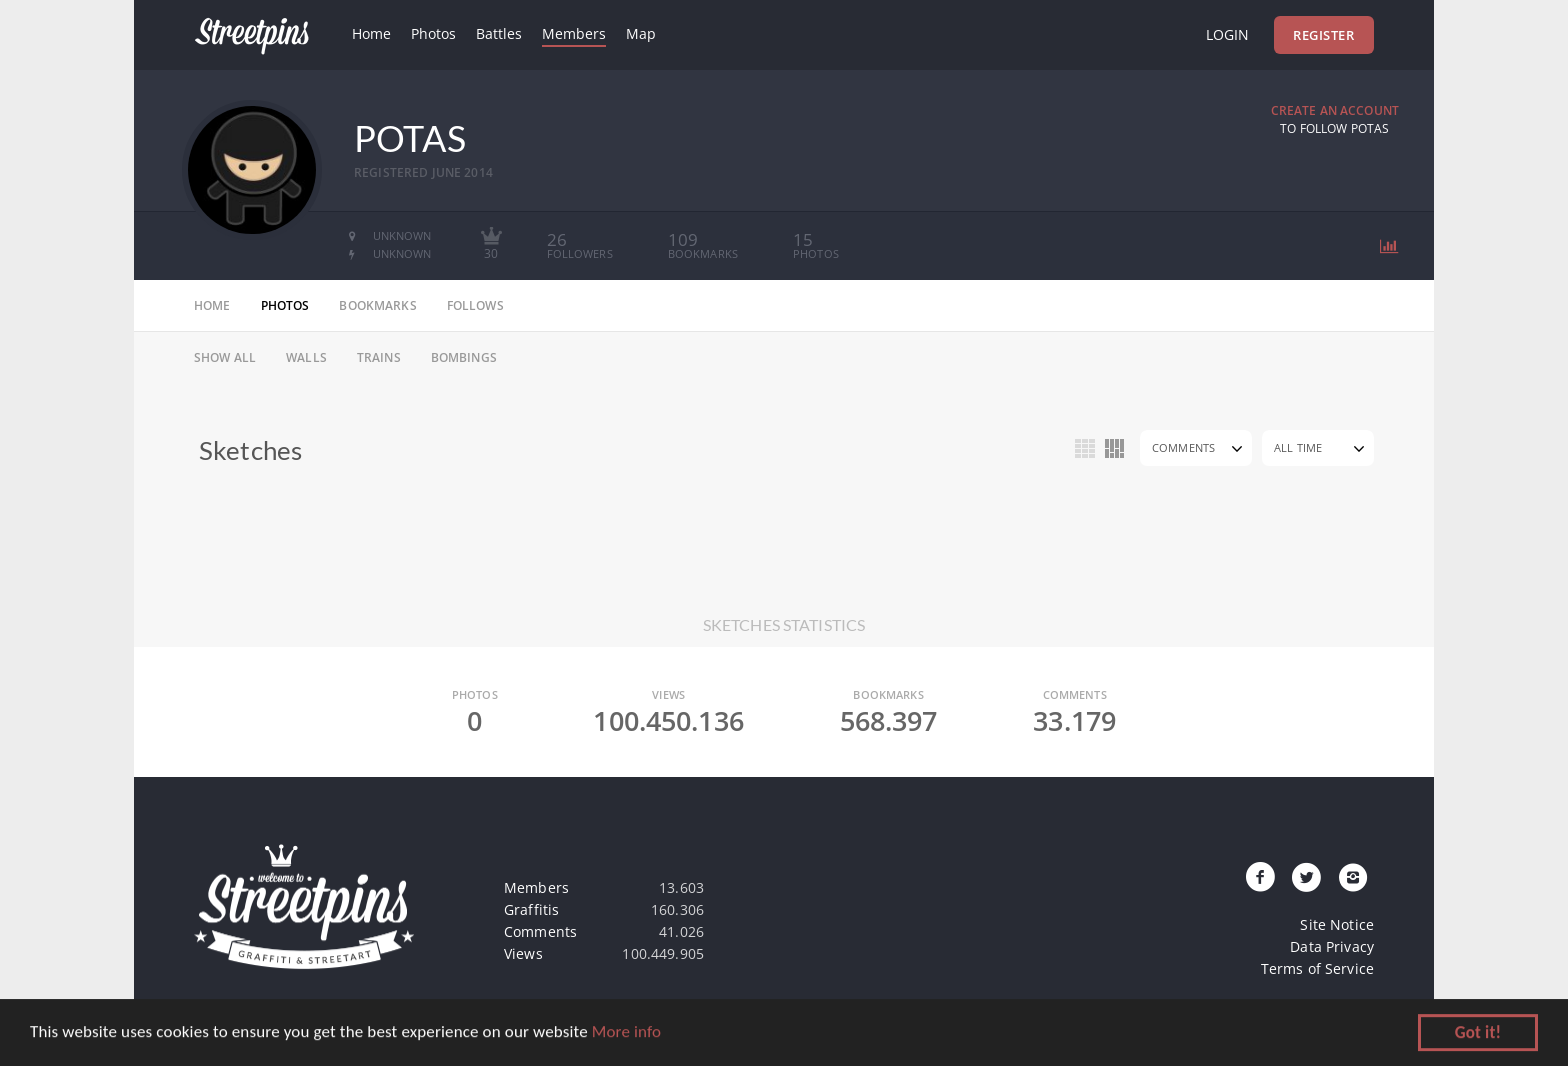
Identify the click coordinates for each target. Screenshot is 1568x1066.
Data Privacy (1332, 946)
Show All (225, 357)
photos (285, 305)
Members (574, 33)
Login (1227, 34)
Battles (499, 33)
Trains (379, 357)
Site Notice (1337, 924)
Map (641, 33)
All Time (1298, 447)
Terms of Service (1317, 968)
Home (371, 33)
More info (626, 1033)
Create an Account (1335, 110)
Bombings (464, 357)
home (212, 305)
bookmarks (377, 305)
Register (1323, 35)
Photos (433, 33)
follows (475, 305)
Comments (1183, 447)
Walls (306, 357)
